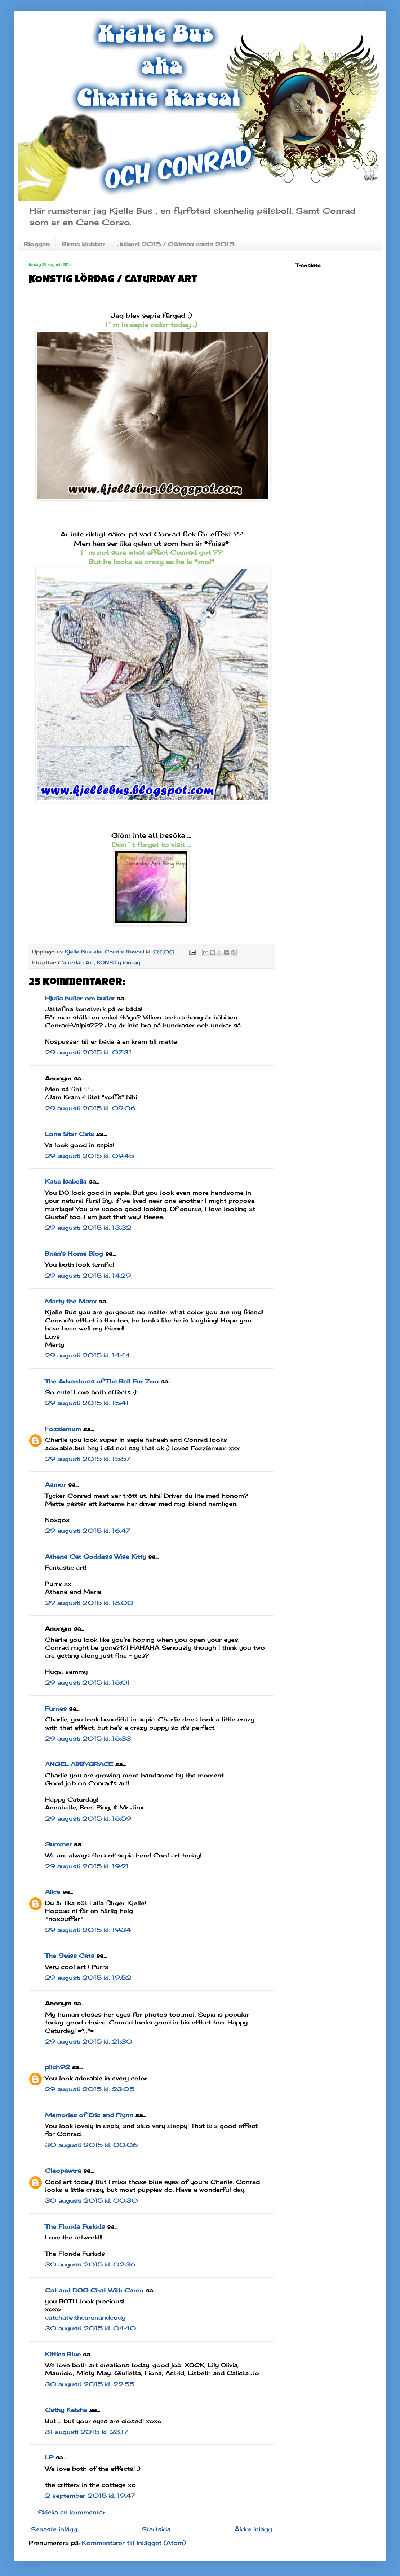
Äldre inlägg (253, 2529)
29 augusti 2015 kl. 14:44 (87, 1355)
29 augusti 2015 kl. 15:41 (87, 1403)
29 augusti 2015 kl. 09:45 (89, 1155)
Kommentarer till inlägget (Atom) (134, 2542)
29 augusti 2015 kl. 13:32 (88, 1227)
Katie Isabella (65, 1181)
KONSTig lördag (118, 962)
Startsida (156, 2529)
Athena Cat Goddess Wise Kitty (95, 1556)
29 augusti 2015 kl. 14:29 (88, 1275)
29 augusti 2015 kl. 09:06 (90, 1108)
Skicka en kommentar (71, 2512)
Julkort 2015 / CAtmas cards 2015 (175, 244)
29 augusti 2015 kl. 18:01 (87, 1682)
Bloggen (37, 244)
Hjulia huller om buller (80, 998)
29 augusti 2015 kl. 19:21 (87, 1866)
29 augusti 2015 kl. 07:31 (88, 1052)
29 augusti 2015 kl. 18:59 (88, 1818)
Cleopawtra (63, 2170)
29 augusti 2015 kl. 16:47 (87, 1530)
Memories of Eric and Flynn (89, 2115)
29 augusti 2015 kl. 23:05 (89, 2089)
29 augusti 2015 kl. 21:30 (88, 2041)
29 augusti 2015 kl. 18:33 (88, 1738)
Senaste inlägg (54, 2529)
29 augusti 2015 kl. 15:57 (87, 1458)
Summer (58, 1844)
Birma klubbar (83, 244)
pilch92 (57, 2067)
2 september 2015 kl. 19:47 (90, 2495)
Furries (56, 1708)
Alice (52, 1891)
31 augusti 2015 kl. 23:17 (86, 2431)
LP (49, 2457)
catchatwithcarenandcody (85, 2317)
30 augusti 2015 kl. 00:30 (91, 2200)
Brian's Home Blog (74, 1253)
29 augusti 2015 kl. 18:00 (89, 1602)
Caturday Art (76, 962)
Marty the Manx (71, 1301)
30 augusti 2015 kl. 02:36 (90, 2264)
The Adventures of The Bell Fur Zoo (102, 1381)
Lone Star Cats (69, 1133)
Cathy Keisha (66, 2409)
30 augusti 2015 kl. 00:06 (91, 2145)
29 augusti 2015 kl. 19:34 (88, 1930)
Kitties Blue (63, 2354)
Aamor (55, 1484)
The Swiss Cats (69, 1955)
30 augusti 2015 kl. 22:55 (89, 2384)
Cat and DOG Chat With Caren (94, 2290)
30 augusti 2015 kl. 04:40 (90, 2328)
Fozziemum (63, 1428)
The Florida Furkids (75, 2226)
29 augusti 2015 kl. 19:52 (88, 1977)
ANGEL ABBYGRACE (79, 1764)
